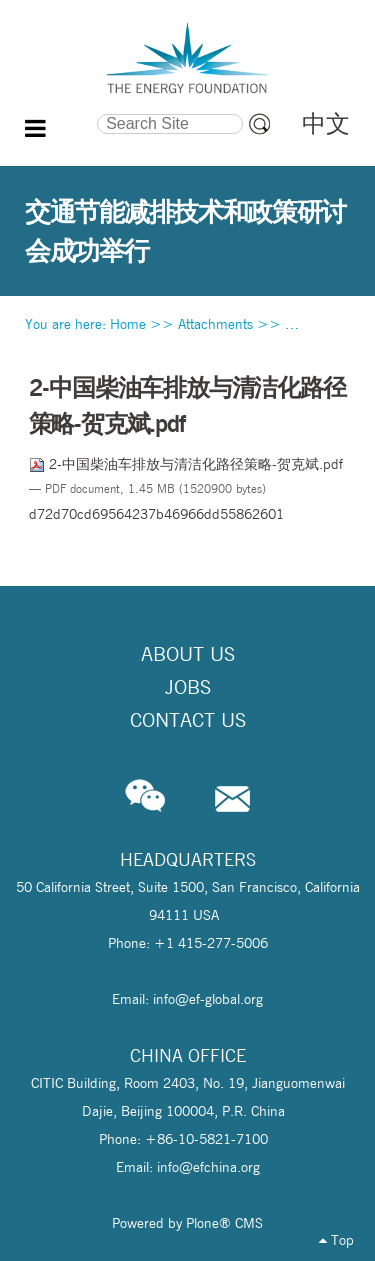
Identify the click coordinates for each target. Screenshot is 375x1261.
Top (336, 1240)
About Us (188, 654)
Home (128, 324)
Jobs (188, 687)
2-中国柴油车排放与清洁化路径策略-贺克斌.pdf (186, 464)
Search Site (60, 111)
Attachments (215, 324)
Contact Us (188, 720)
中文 (326, 123)
